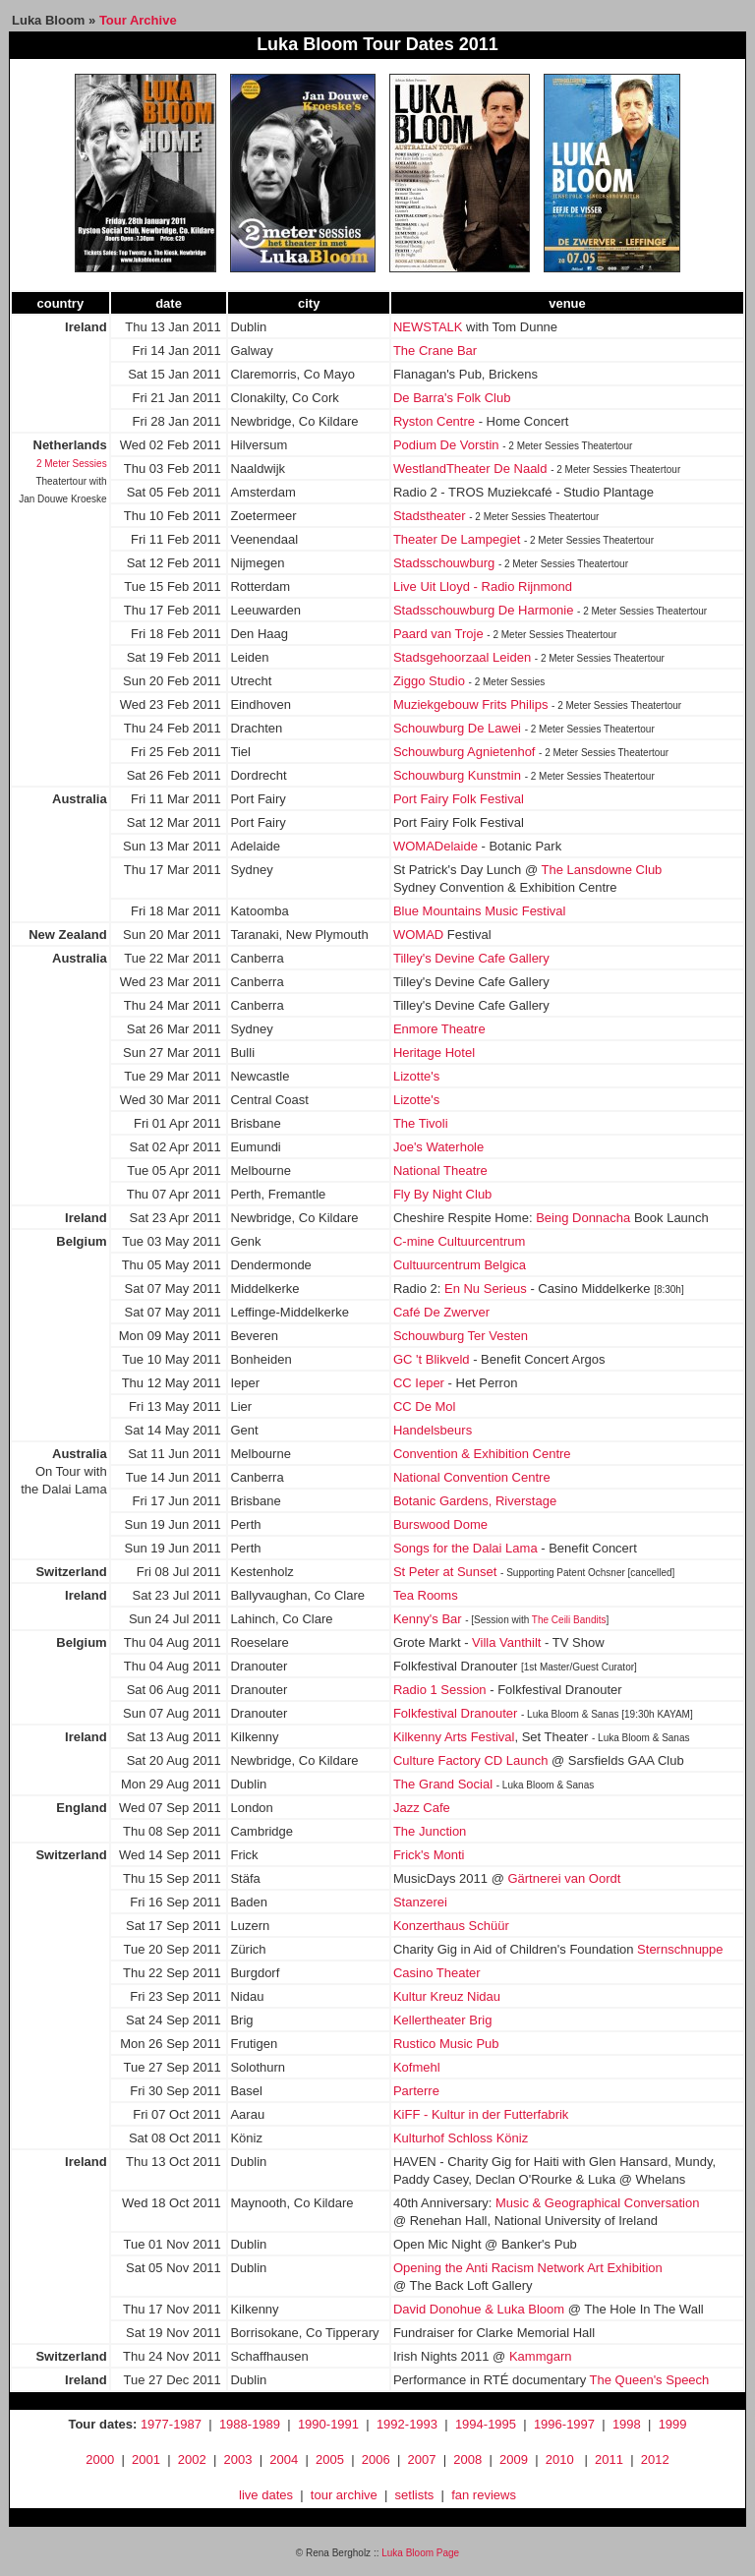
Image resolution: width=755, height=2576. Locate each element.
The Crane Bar (435, 350)
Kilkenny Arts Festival (454, 1736)
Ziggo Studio (429, 680)
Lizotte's (416, 1076)
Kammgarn (540, 2356)
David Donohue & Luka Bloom (478, 2309)
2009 (513, 2459)
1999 (673, 2424)
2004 (283, 2459)
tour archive (344, 2495)
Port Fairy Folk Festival (458, 798)
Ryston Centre (434, 421)
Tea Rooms (425, 1595)
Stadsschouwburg (443, 563)
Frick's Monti (429, 1854)
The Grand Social (443, 1784)
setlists (415, 2495)
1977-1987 (171, 2424)
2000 (100, 2459)
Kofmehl (416, 2067)
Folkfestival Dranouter (455, 1713)
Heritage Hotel (434, 1052)
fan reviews (483, 2495)
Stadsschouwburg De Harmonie (483, 610)
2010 (560, 2459)
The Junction (429, 1831)
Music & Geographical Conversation (597, 2202)
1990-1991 (328, 2424)
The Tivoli (420, 1123)
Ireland (86, 327)
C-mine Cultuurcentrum (459, 1241)
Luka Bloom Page (420, 2552)
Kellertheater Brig (442, 2020)
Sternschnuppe (680, 1949)
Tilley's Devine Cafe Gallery (471, 958)
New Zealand (67, 934)
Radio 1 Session (440, 1689)
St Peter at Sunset (445, 1571)
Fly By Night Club (442, 1194)
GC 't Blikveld (431, 1359)
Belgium (81, 1241)
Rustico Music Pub (446, 2043)
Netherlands (70, 445)
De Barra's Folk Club (452, 397)
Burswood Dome (440, 1524)
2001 (146, 2459)
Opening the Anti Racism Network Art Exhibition (528, 2267)
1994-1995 (485, 2424)
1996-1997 (564, 2424)
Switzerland (70, 1571)
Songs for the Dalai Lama (465, 1548)
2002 (192, 2459)
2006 (376, 2459)
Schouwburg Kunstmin (457, 775)
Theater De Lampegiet (456, 539)
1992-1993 (407, 2424)
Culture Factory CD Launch (471, 1760)
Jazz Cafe (421, 1807)
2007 (421, 2459)
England (81, 1807)
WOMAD (418, 934)
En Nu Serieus (485, 1288)
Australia (79, 798)
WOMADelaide (435, 846)
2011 (609, 2459)
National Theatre (440, 1170)
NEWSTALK (428, 327)
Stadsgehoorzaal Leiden (462, 657)
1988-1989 (249, 2424)
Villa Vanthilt (506, 1642)
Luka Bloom (48, 20)
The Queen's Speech (650, 2379)
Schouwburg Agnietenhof (464, 751)
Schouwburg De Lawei (457, 728)
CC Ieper (418, 1383)
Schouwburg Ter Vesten (460, 1335)
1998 (626, 2424)
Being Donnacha (583, 1217)
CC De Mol (424, 1406)
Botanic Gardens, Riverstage (474, 1500)
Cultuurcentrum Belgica (459, 1265)
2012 (655, 2459)
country (60, 303)
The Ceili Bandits (569, 1619)
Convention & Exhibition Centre (482, 1453)
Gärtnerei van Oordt (563, 1878)
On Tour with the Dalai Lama (63, 1471)
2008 (467, 2459)
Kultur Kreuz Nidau (446, 1996)
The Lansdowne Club (601, 869)
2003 (237, 2459)
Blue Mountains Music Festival (479, 911)
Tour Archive (138, 20)
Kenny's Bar (427, 1618)
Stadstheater (429, 515)
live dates (266, 2495)
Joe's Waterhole (438, 1147)
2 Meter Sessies (71, 463)
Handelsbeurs (432, 1430)
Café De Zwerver (441, 1312)
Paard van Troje (438, 633)
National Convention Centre (472, 1477)
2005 (330, 2459)
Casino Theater (437, 1972)
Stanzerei (420, 1902)
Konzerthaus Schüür (451, 1925)
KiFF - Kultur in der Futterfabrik (480, 2114)
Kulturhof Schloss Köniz (460, 2138)
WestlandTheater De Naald (470, 468)
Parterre (416, 2090)
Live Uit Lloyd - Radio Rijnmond (482, 586)
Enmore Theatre (439, 1029)
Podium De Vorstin (446, 445)
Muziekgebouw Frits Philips (471, 704)
